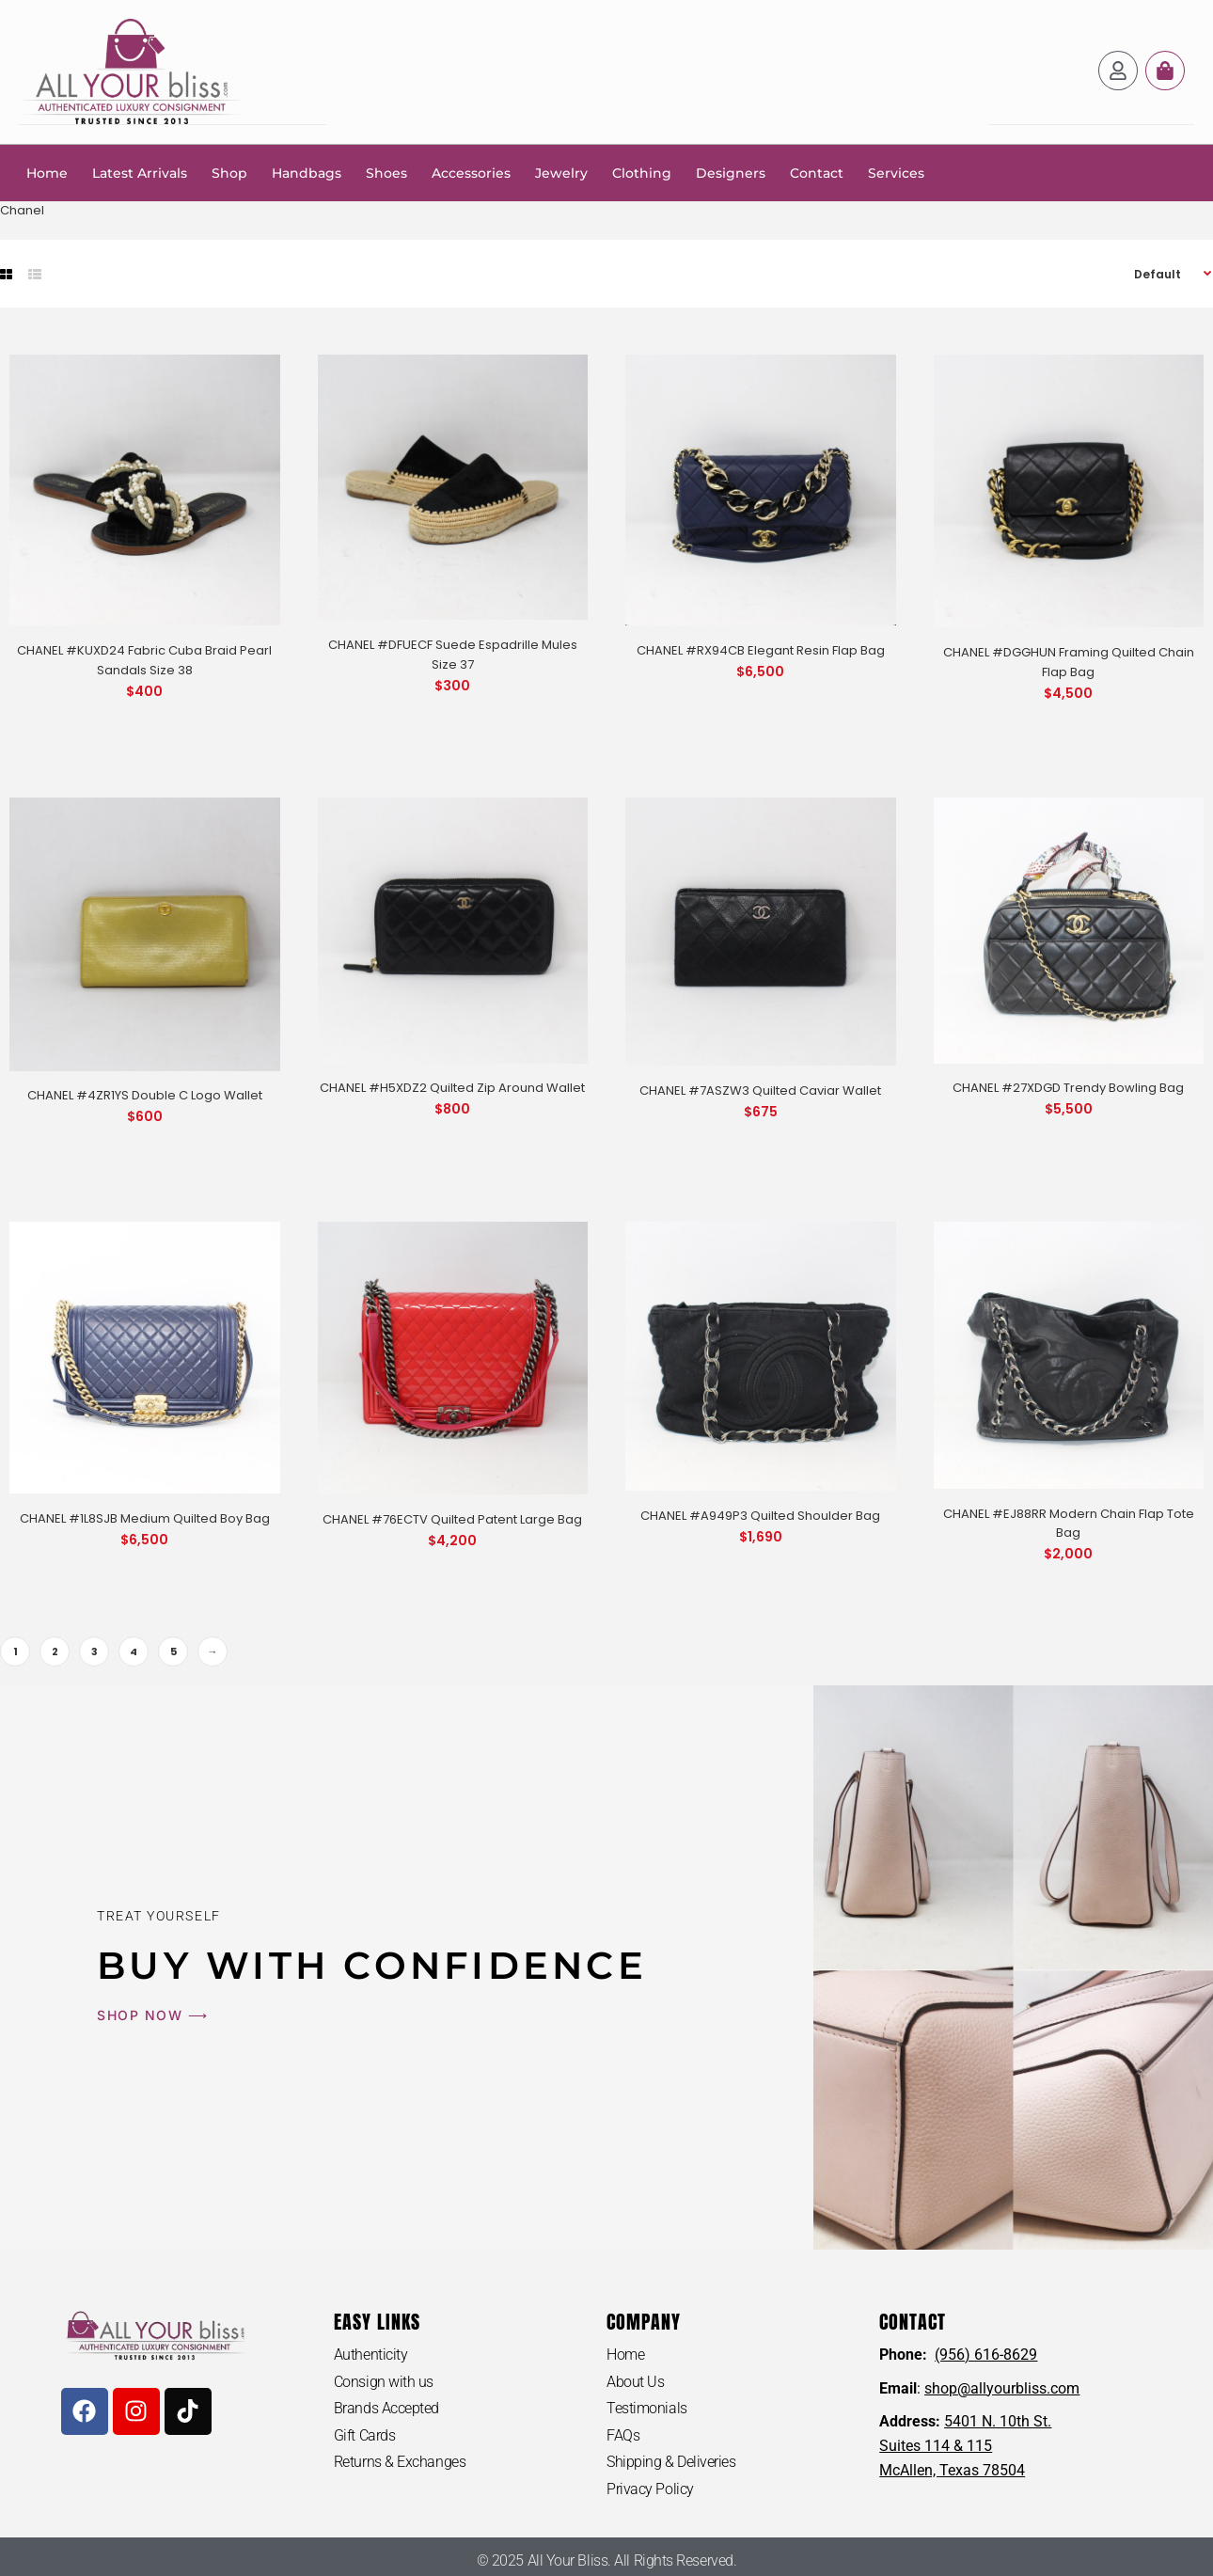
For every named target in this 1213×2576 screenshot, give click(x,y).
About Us (635, 2381)
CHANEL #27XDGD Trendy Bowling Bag (1068, 1087)
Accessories (471, 172)
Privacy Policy (650, 2488)
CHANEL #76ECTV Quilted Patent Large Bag (452, 1518)
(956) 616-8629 (986, 2354)
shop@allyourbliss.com (1001, 2387)
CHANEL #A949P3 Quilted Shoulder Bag (760, 1515)
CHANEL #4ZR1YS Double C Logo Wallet (144, 1094)
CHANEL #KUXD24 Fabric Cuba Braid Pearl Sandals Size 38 (144, 659)
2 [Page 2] (55, 1650)
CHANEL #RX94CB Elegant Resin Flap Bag (761, 649)
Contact (816, 172)
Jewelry (561, 172)
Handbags (306, 172)
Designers (730, 172)
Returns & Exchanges (399, 2462)
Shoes (386, 172)
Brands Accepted (386, 2407)
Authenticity (371, 2354)
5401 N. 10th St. (997, 2420)
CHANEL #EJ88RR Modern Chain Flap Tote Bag (1068, 1522)
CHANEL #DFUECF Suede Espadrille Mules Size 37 (452, 653)
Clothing (641, 172)
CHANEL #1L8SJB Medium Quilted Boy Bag (145, 1517)
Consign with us (383, 2381)
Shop (229, 172)
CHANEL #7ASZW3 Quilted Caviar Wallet (760, 1089)
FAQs (622, 2434)
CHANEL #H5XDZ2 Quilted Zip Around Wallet (452, 1087)
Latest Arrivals (139, 172)
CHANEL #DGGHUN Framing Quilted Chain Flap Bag (1068, 661)
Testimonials (646, 2407)
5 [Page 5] (173, 1650)
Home (47, 172)
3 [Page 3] (94, 1650)
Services (896, 172)
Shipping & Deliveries (671, 2462)
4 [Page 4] (133, 1650)
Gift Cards (365, 2434)
